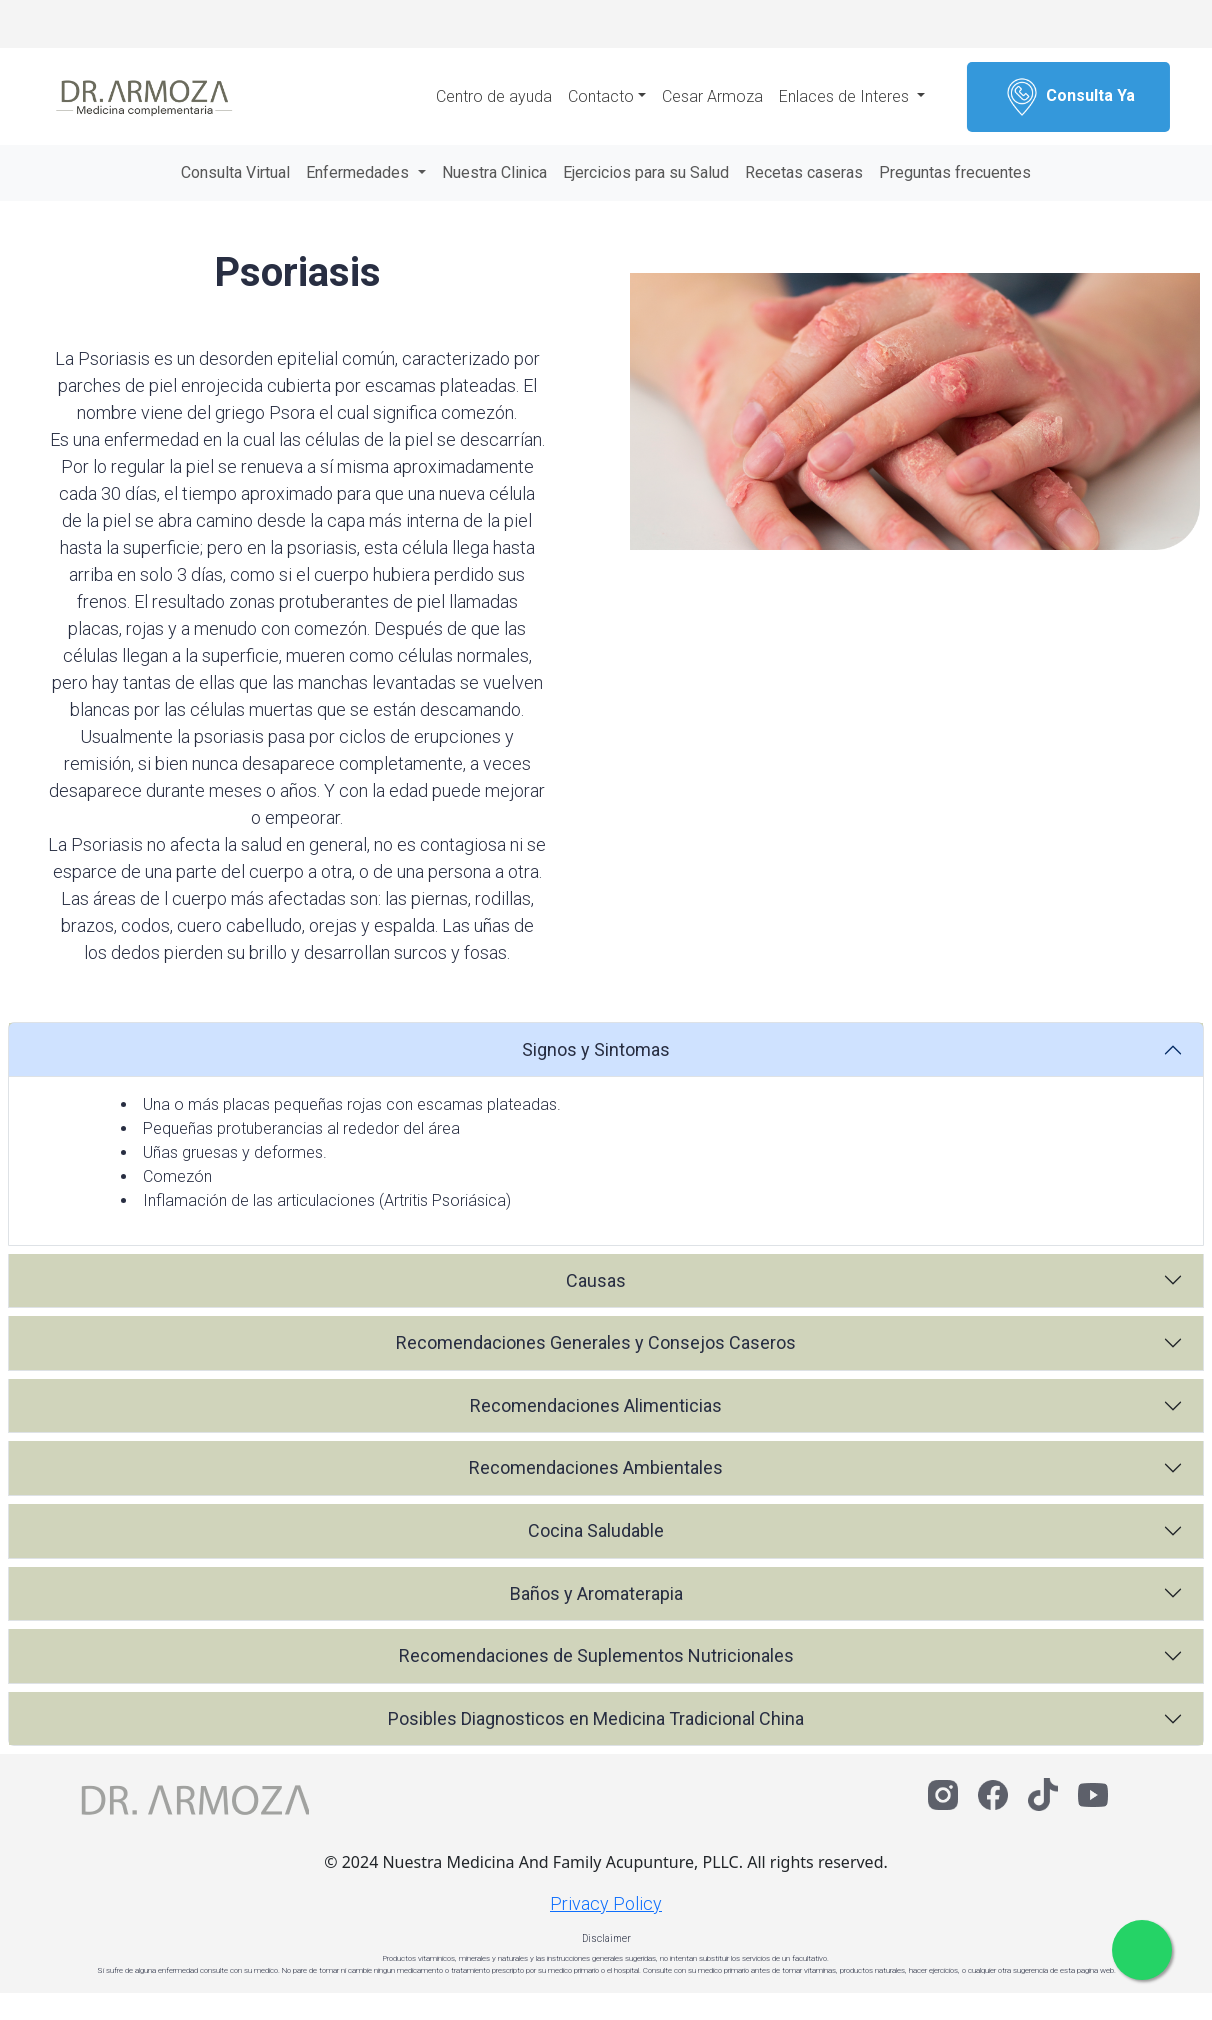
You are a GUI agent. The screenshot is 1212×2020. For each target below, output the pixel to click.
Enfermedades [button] (359, 172)
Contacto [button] (601, 96)
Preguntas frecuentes (955, 172)
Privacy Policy (606, 1903)
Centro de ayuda (494, 96)
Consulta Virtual (235, 172)
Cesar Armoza (712, 96)
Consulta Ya (1068, 97)
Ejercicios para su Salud (646, 172)
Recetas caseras (804, 172)
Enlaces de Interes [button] (846, 96)
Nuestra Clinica (494, 172)
